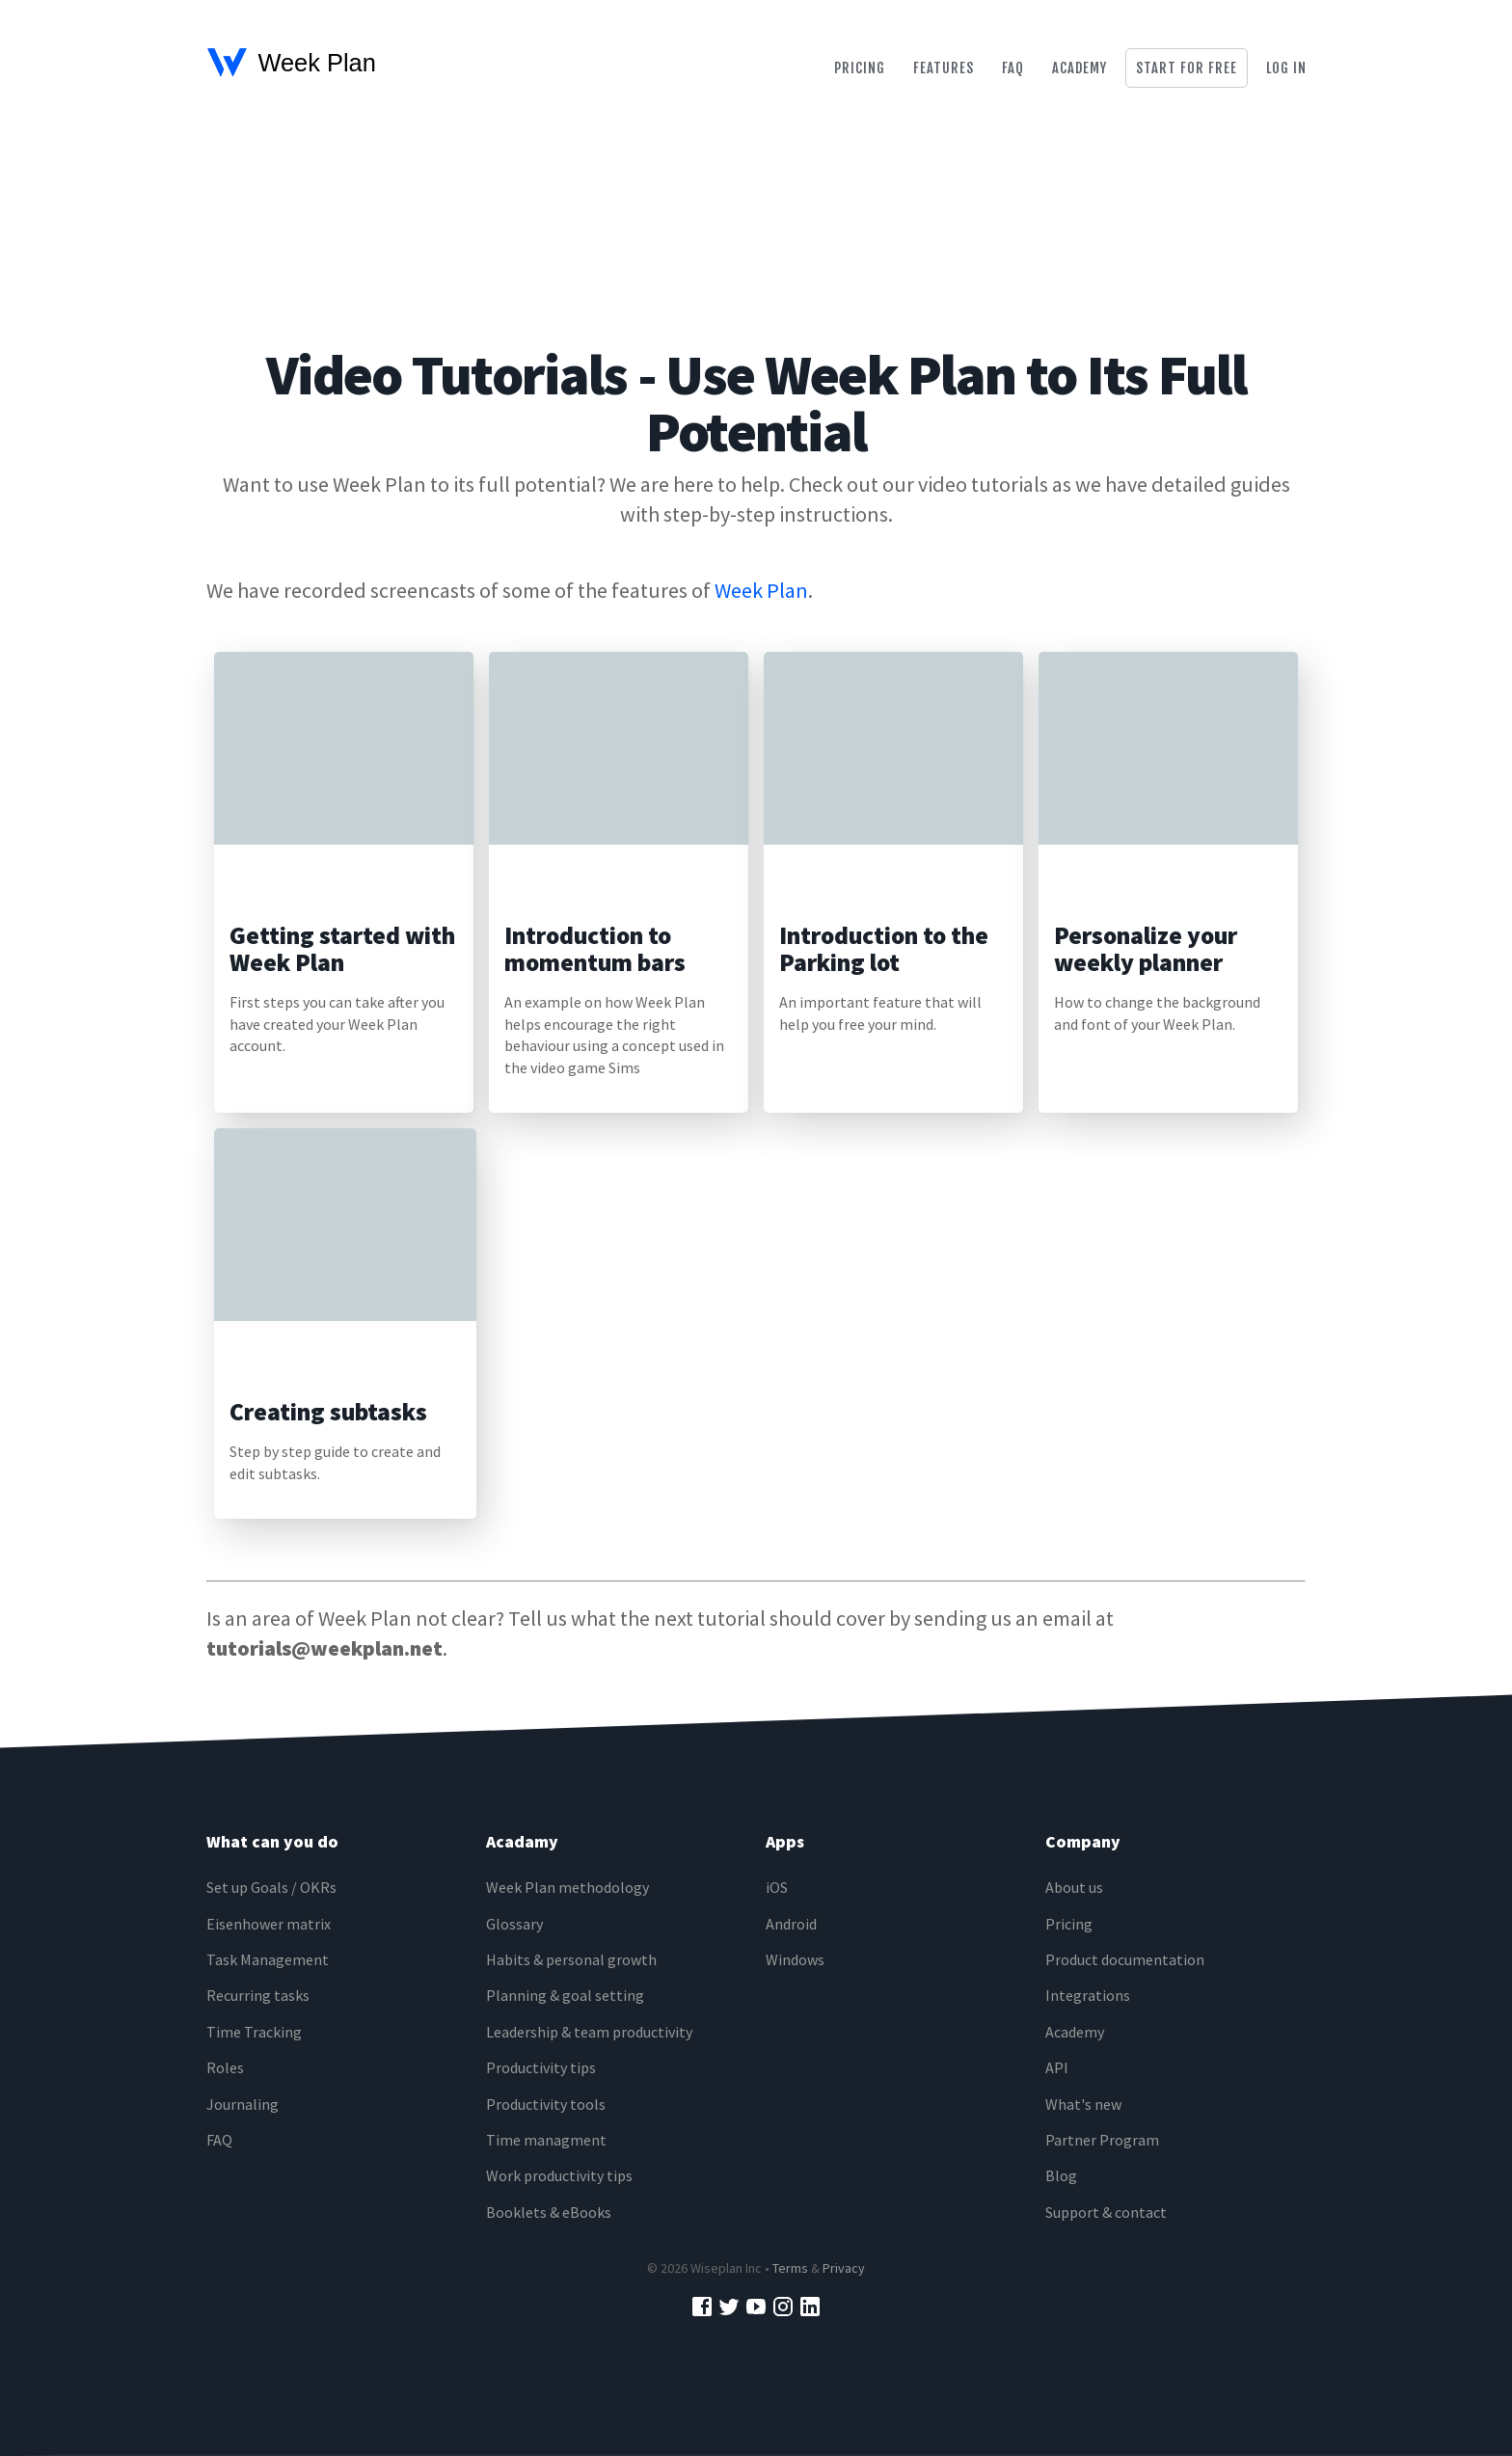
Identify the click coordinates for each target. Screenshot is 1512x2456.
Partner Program (1102, 2139)
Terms (790, 2268)
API (1056, 2067)
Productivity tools (546, 2104)
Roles (225, 2067)
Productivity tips (541, 2067)
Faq (1013, 68)
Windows (795, 1959)
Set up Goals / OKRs (271, 1887)
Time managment (546, 2139)
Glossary (514, 1923)
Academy (1079, 68)
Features (943, 68)
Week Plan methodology (567, 1887)
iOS (777, 1887)
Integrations (1087, 1995)
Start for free (1186, 68)
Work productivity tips (559, 2175)
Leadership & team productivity (589, 2031)
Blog (1061, 2175)
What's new (1083, 2104)
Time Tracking (254, 2031)
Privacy (844, 2268)
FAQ (219, 2139)
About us (1074, 1887)
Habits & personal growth (571, 1959)
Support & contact (1106, 2212)
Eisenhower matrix (268, 1923)
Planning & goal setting (565, 1995)
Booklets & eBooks (548, 2212)
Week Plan (761, 590)
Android (791, 1923)
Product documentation (1124, 1959)
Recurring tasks (258, 1995)
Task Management (267, 1959)
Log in (1286, 68)
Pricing (859, 68)
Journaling (242, 2104)
